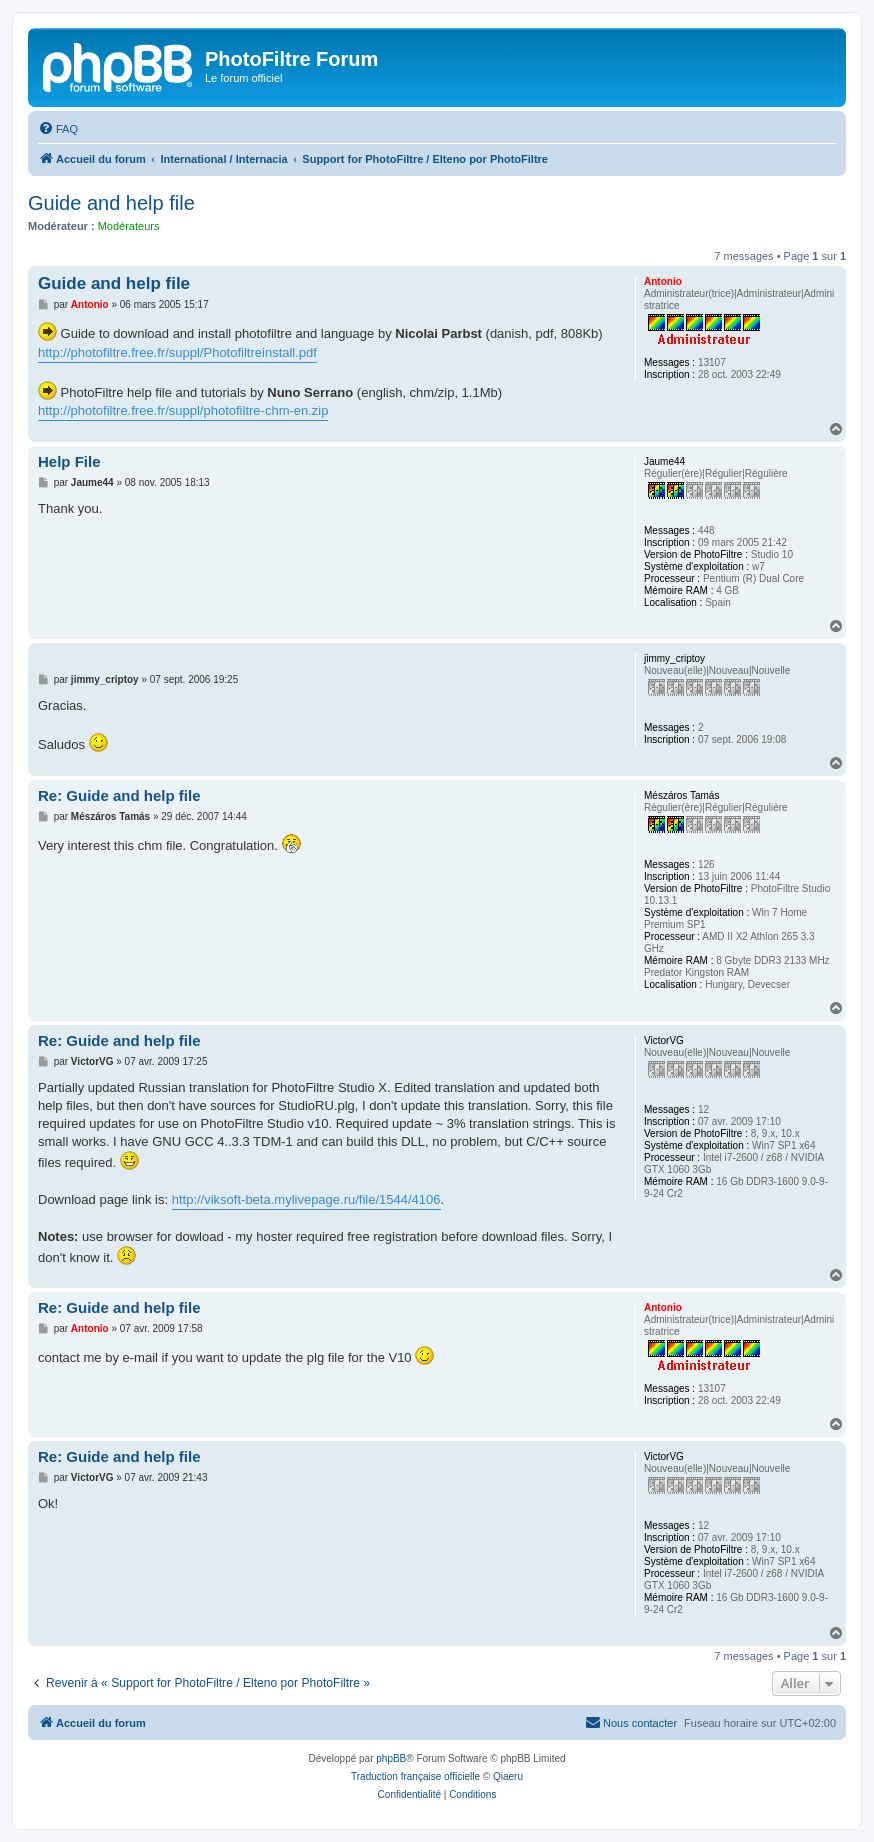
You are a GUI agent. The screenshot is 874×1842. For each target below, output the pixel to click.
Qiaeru (508, 1776)
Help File (69, 461)
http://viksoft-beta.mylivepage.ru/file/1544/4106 (306, 1199)
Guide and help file (111, 203)
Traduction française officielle (415, 1776)
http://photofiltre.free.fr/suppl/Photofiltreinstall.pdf (177, 352)
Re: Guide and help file (119, 795)
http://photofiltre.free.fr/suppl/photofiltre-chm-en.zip (183, 410)
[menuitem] (58, 129)
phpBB (391, 1758)
